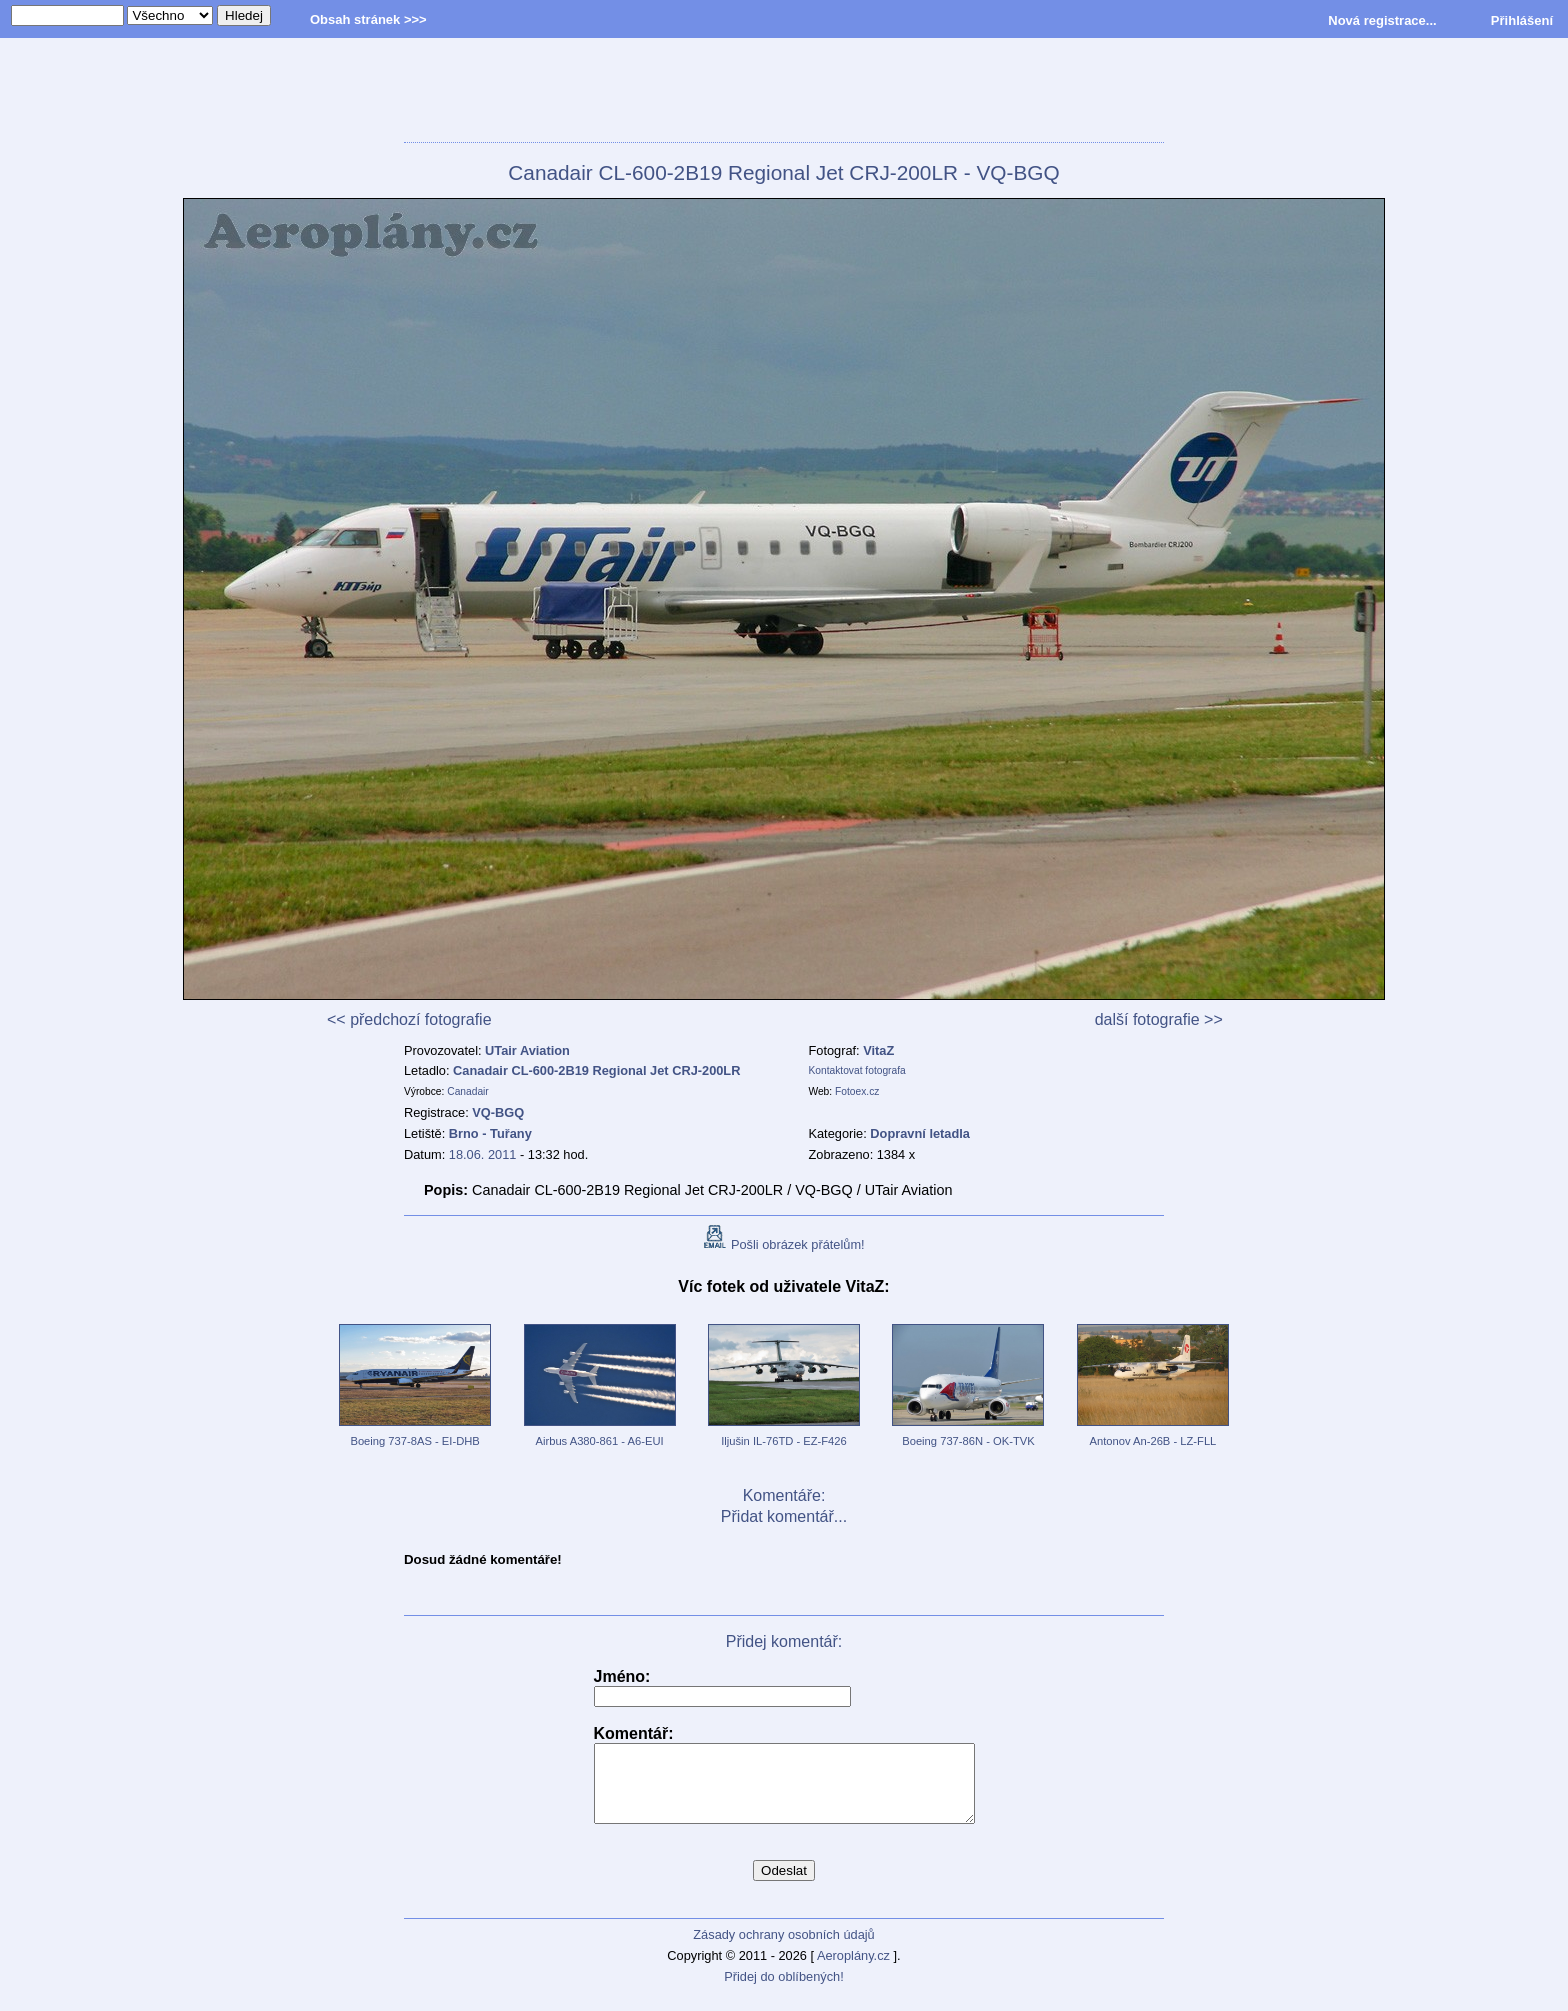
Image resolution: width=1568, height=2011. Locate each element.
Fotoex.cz (857, 1091)
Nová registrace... (1382, 20)
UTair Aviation (527, 1050)
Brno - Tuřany (490, 1133)
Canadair (468, 1091)
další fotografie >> (1159, 1019)
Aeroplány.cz (853, 1970)
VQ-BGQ (498, 1112)
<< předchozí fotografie (409, 1019)
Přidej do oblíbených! (784, 1991)
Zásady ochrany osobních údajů (783, 1949)
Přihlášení (1522, 20)
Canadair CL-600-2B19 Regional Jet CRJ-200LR (596, 1070)
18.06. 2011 (483, 1154)
